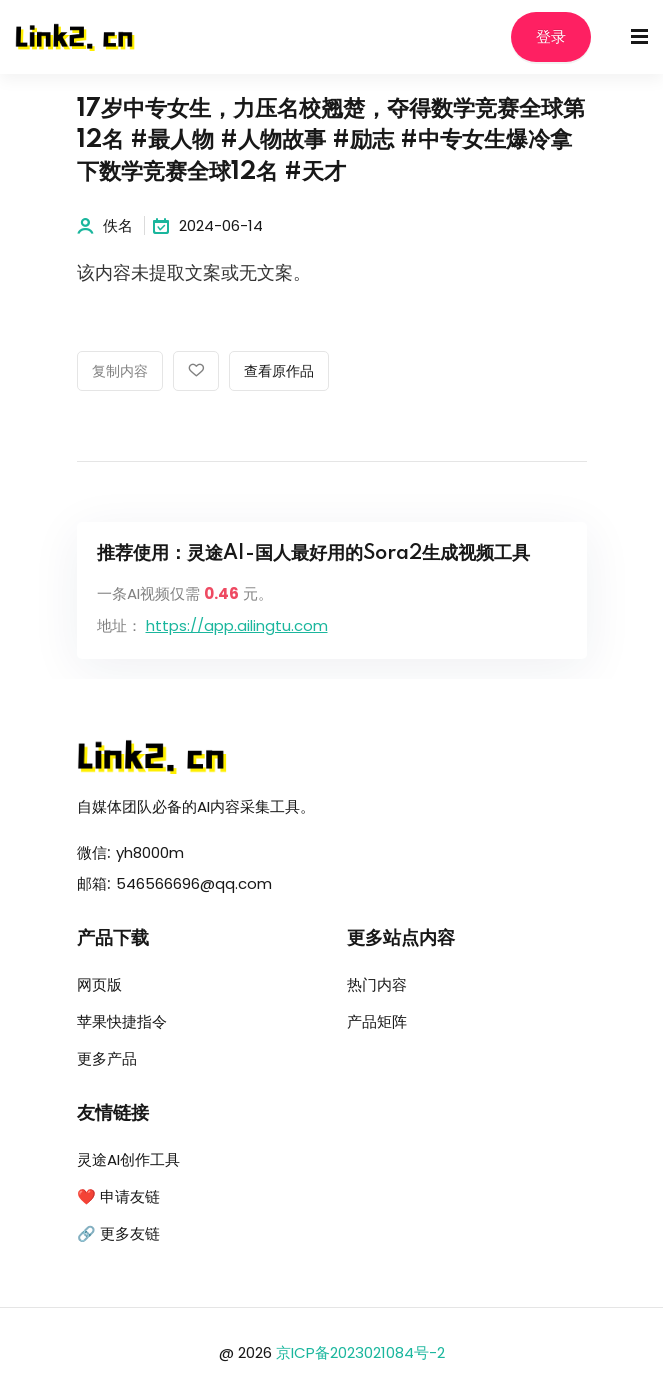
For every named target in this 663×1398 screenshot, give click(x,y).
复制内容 (120, 372)
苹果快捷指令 (122, 1021)
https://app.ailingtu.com (237, 625)
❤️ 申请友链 (118, 1196)
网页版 (99, 984)
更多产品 (107, 1058)
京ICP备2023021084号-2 (360, 1352)
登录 (551, 37)
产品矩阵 (377, 1021)
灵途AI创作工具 (128, 1159)
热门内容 (377, 984)
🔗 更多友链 (118, 1233)
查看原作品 (279, 372)
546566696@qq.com (194, 883)
